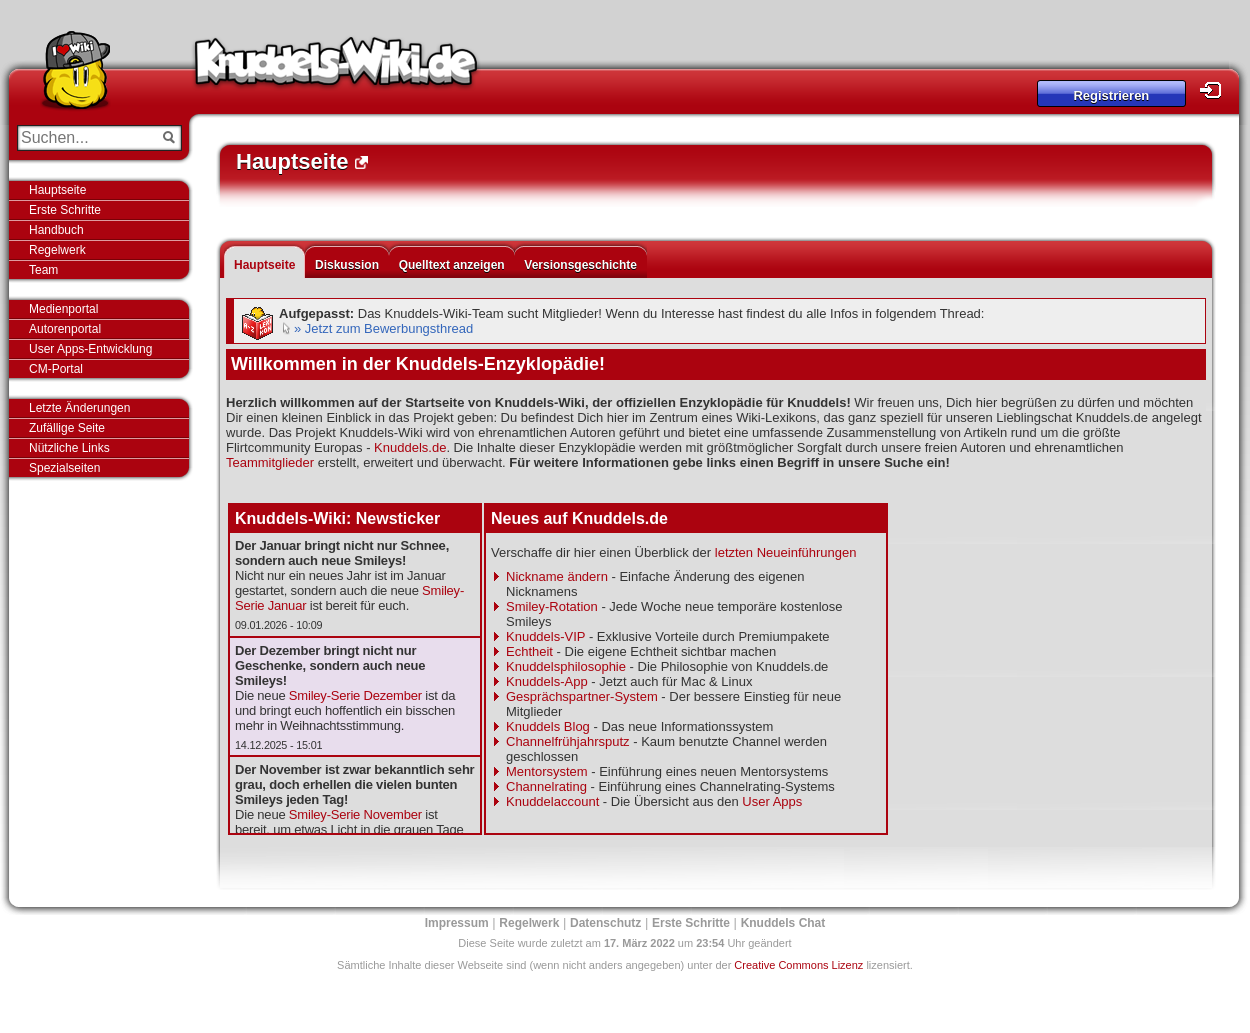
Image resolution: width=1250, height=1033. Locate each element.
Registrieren (1111, 95)
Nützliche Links (69, 448)
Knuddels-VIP (545, 636)
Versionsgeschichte (580, 265)
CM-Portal (56, 369)
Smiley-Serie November (355, 814)
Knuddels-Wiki (336, 68)
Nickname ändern (557, 576)
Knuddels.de (410, 447)
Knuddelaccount (552, 801)
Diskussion (347, 265)
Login (1216, 90)
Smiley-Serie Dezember (355, 695)
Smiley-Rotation (552, 606)
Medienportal (63, 309)
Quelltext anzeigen (452, 265)
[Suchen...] (85, 138)
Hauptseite (57, 190)
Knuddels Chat (783, 923)
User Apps (772, 801)
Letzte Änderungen (79, 408)
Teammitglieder (270, 462)
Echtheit (529, 651)
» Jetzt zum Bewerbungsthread (383, 328)
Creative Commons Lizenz (798, 965)
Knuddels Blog (548, 726)
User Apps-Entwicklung (90, 349)
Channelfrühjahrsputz (568, 741)
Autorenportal (65, 329)
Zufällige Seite (67, 428)
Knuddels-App (547, 681)
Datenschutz (605, 923)
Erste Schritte (65, 210)
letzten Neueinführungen (786, 552)
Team (43, 270)
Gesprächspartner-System (582, 696)
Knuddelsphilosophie (566, 666)
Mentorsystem (547, 771)
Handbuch (56, 230)
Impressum (457, 923)
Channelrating (546, 786)
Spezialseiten (64, 468)
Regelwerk (57, 250)
